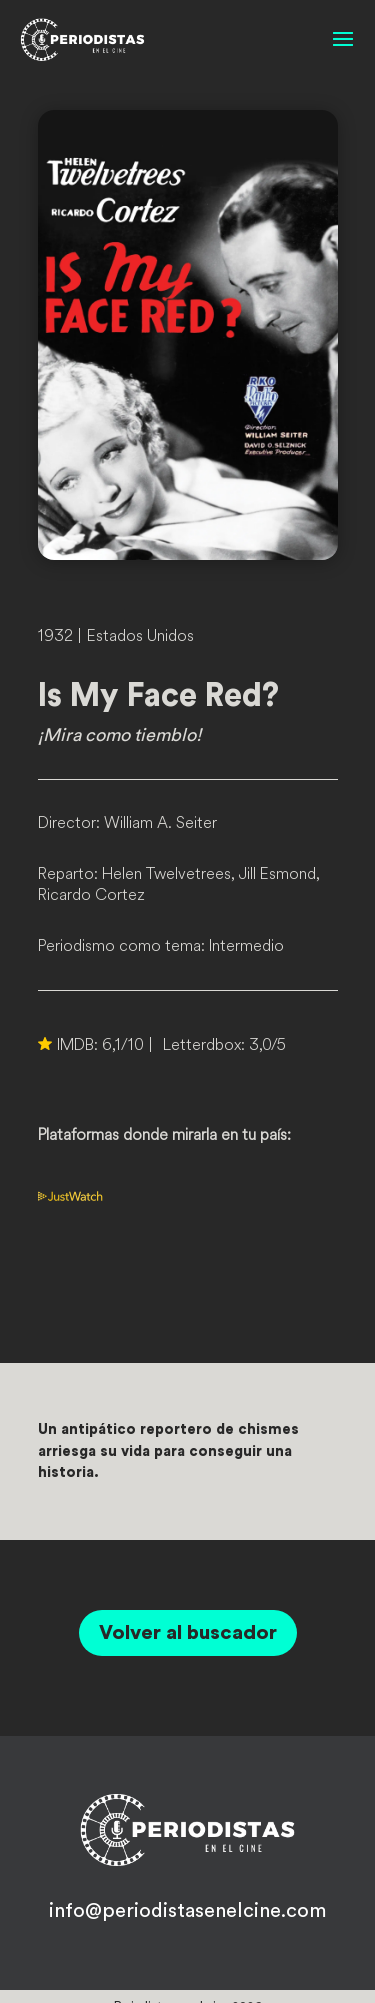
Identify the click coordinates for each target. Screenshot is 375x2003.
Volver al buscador (188, 1633)
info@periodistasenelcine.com (187, 1911)
